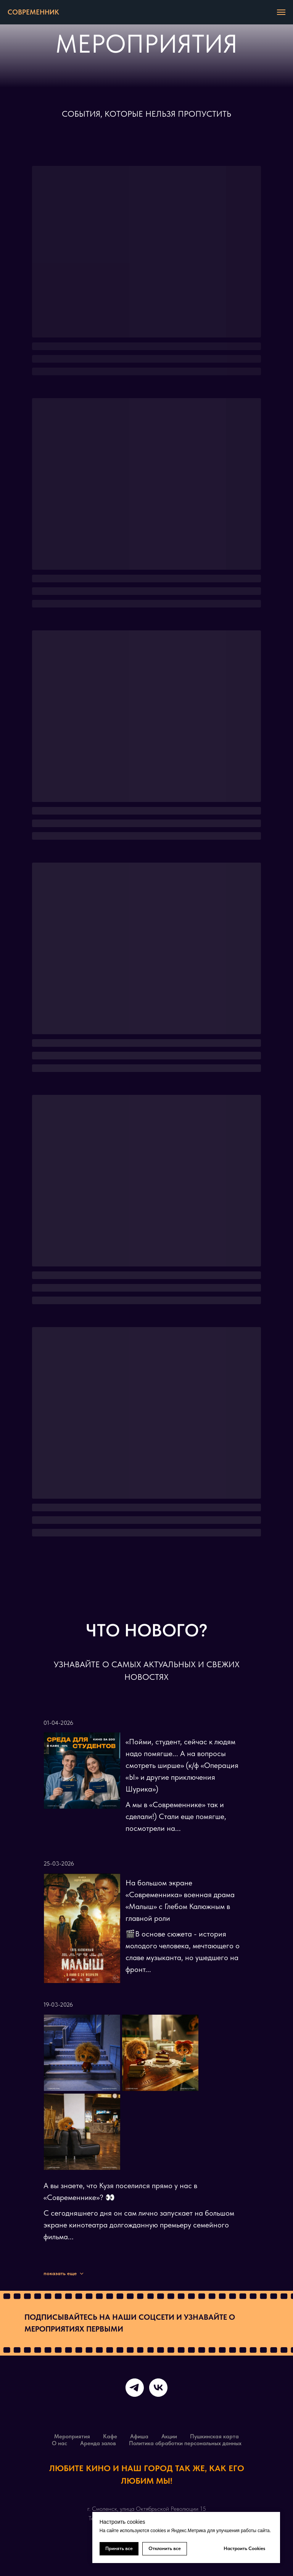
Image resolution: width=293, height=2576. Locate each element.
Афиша (139, 2436)
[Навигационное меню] (281, 12)
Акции (169, 2436)
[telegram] (135, 2387)
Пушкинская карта (214, 2436)
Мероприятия (72, 2436)
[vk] (158, 2387)
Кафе (110, 2436)
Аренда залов (98, 2443)
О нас (59, 2443)
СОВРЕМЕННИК (33, 12)
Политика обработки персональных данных (185, 2443)
